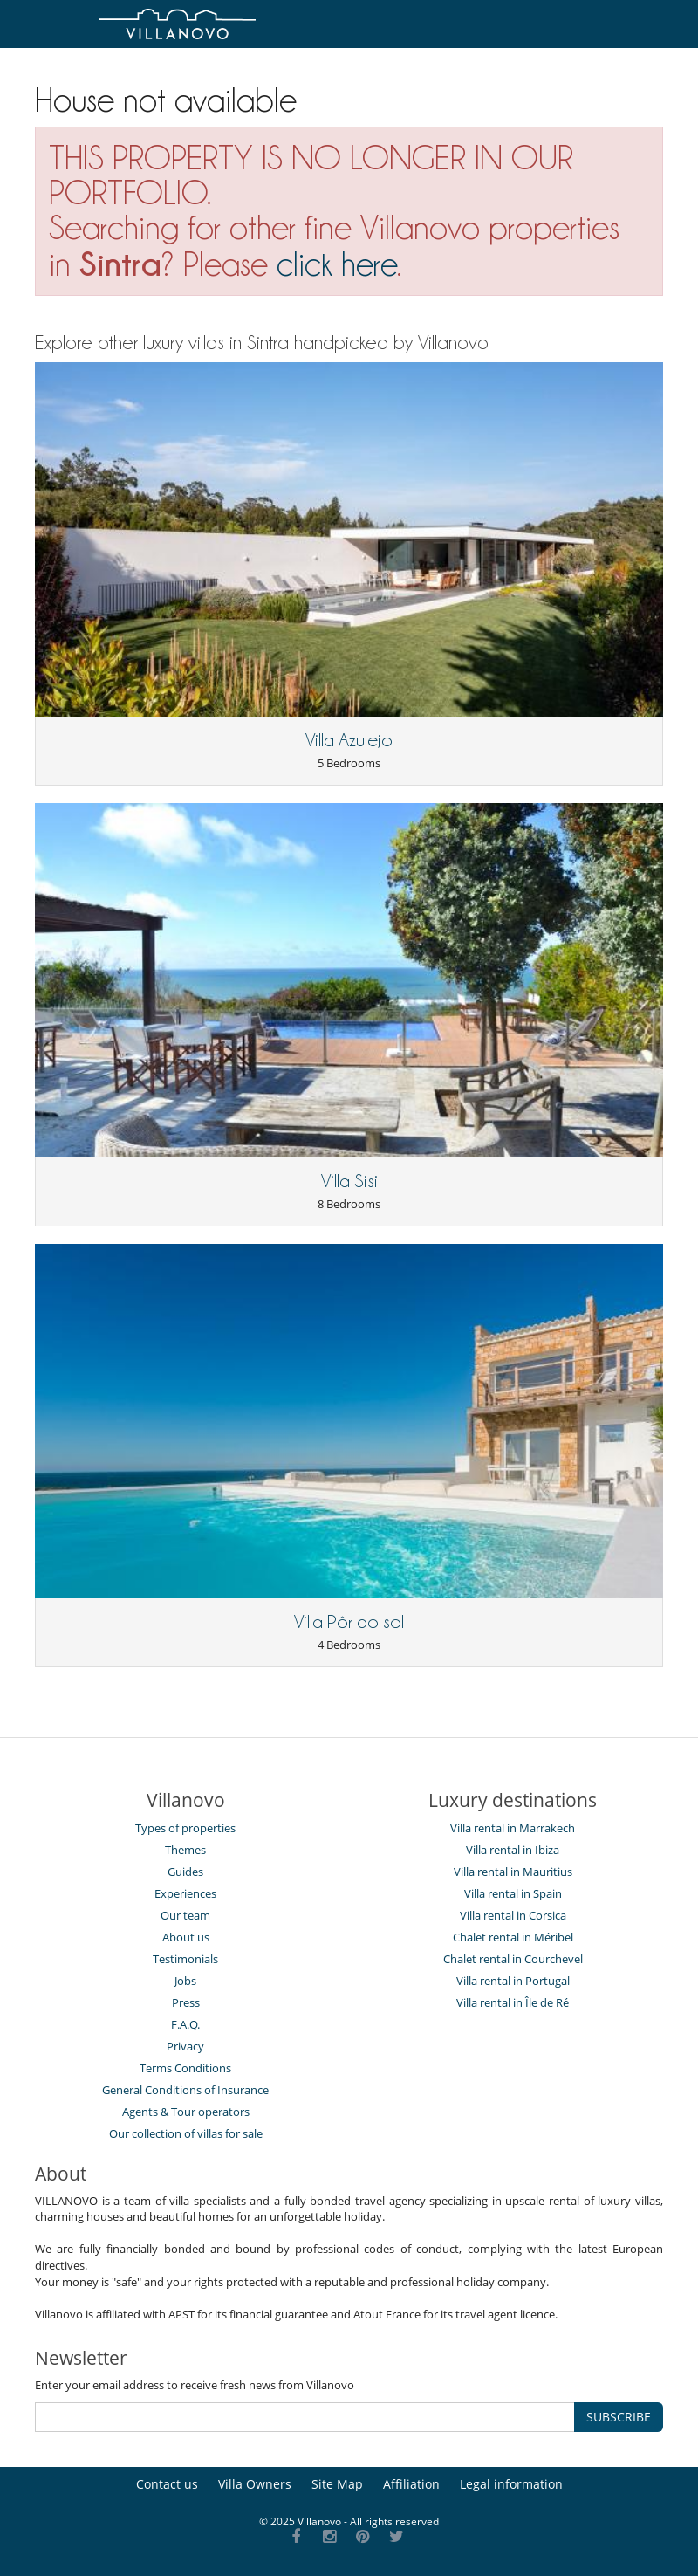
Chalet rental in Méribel (513, 1937)
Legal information (511, 2484)
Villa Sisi (349, 1181)
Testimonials (185, 1959)
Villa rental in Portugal (513, 1981)
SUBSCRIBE (618, 2416)
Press (186, 2002)
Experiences (185, 1893)
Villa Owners (254, 2484)
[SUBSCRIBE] (305, 2417)
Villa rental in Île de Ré (512, 2002)
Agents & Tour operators (186, 2111)
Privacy (185, 2046)
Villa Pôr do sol (349, 1621)
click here (337, 264)
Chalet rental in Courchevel (513, 1959)
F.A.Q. (185, 2024)
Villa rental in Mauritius (513, 1871)
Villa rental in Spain (513, 1893)
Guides (185, 1871)
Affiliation (411, 2484)
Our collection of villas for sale (186, 2133)
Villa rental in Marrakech (512, 1828)
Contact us (167, 2484)
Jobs (185, 1981)
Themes (185, 1850)
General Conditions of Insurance (185, 2090)
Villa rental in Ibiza (512, 1850)
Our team (185, 1915)
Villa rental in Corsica (513, 1915)
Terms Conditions (185, 2068)
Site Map (337, 2484)
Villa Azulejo (349, 740)
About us (185, 1937)
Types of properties (185, 1828)
